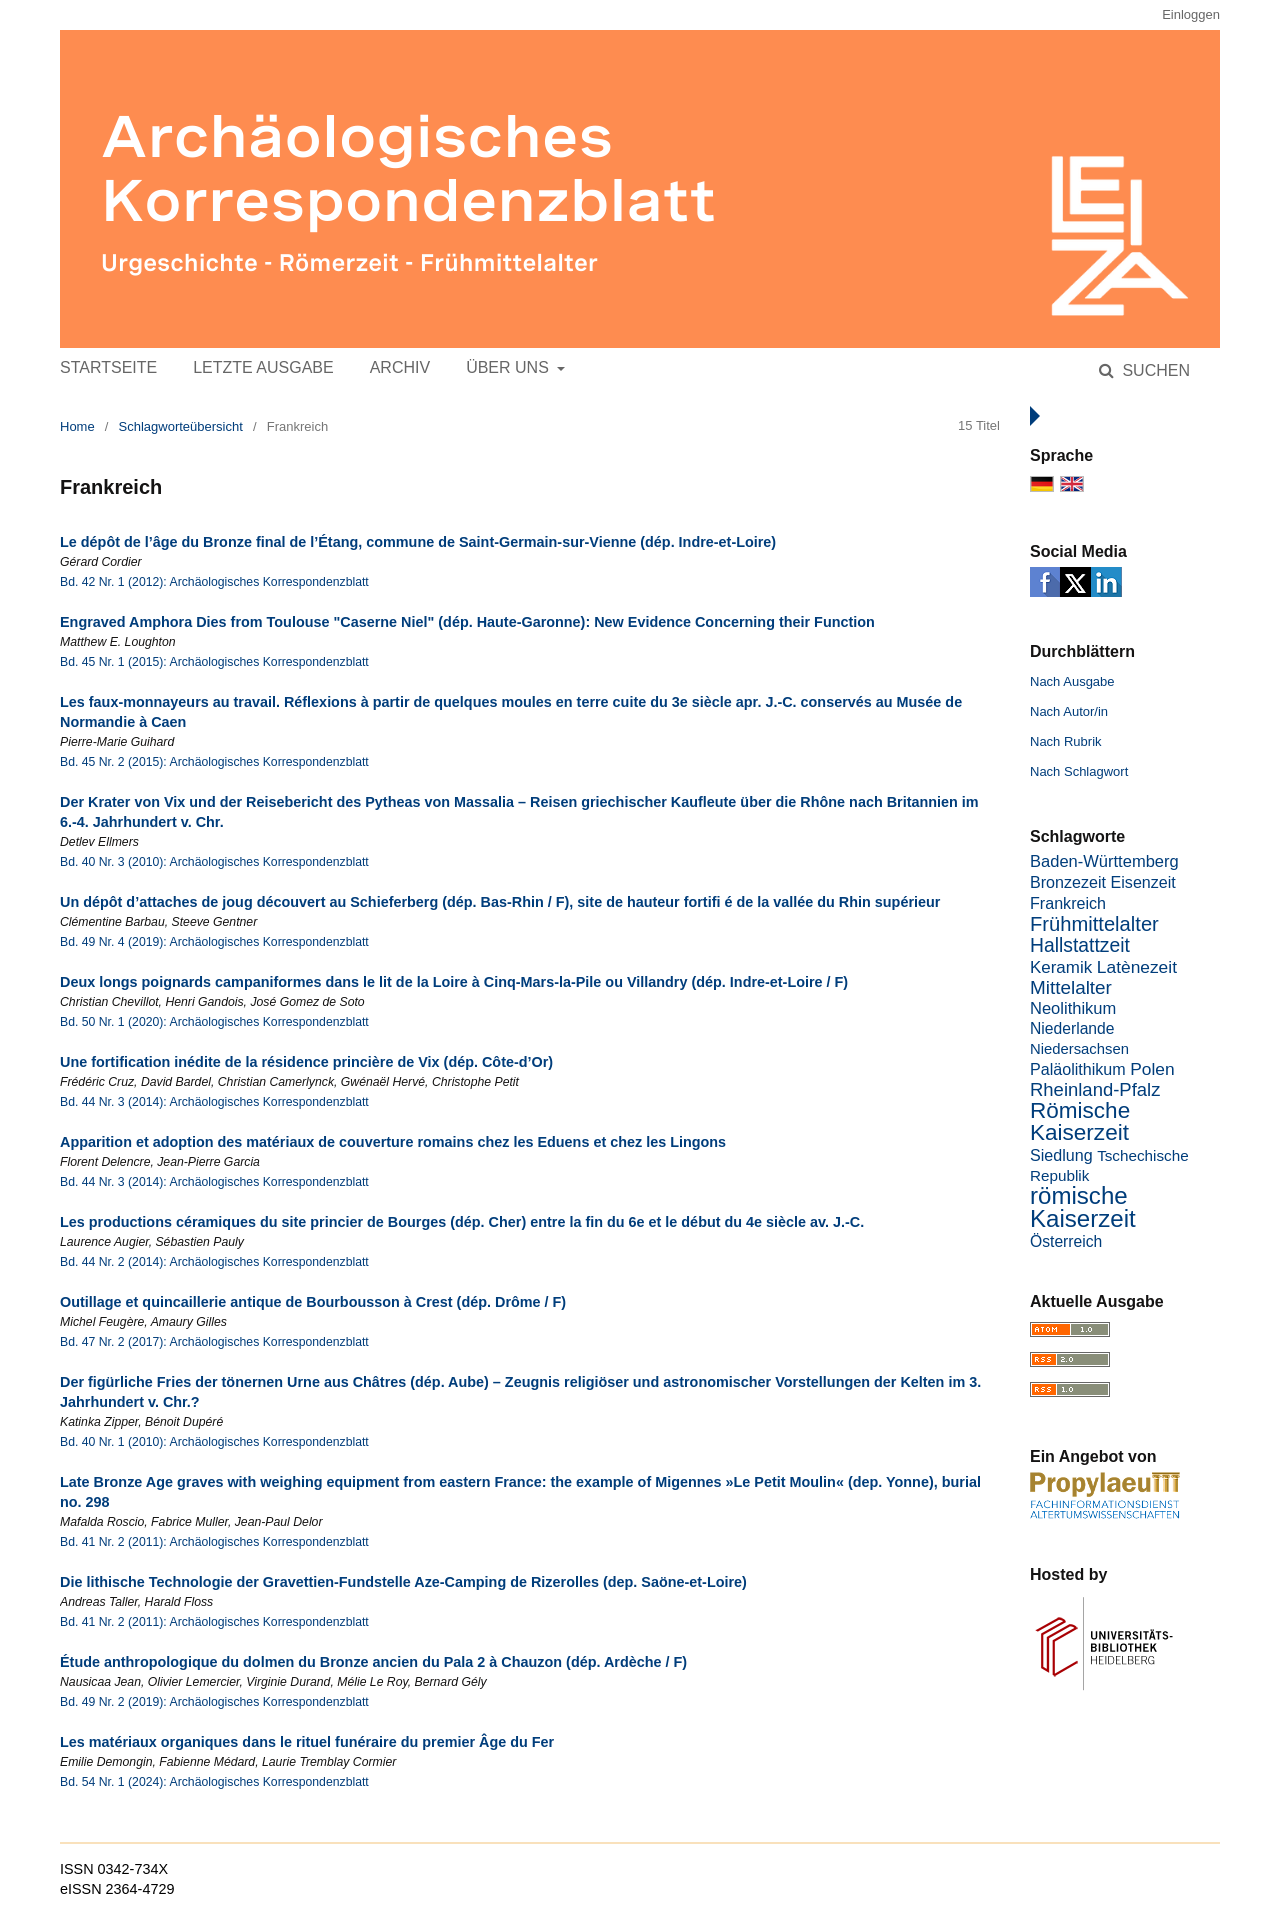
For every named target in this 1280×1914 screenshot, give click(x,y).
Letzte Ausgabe (263, 367)
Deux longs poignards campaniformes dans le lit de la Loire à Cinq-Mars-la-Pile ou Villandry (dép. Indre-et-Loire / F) (454, 982)
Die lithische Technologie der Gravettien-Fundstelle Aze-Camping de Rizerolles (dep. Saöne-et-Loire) (403, 1582)
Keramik (1061, 967)
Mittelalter (1071, 987)
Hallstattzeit (1080, 945)
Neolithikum (1073, 1008)
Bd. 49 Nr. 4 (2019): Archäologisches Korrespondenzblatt (214, 942)
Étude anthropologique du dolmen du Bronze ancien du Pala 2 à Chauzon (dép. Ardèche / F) (373, 1662)
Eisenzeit (1143, 882)
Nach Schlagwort (1079, 771)
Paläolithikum (1078, 1069)
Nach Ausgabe (1072, 681)
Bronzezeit (1068, 882)
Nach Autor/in (1069, 711)
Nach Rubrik (1066, 741)
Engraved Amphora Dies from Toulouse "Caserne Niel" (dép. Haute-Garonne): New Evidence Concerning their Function (467, 622)
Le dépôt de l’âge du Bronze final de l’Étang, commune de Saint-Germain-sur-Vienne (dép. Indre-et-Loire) (418, 542)
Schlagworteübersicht (181, 426)
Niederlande (1072, 1028)
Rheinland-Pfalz (1095, 1089)
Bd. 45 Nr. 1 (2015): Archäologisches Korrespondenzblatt (214, 662)
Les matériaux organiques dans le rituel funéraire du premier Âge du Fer (307, 1742)
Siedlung (1061, 1155)
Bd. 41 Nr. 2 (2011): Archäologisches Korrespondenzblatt (214, 1542)
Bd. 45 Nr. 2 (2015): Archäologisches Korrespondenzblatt (214, 762)
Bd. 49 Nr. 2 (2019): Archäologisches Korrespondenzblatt (214, 1702)
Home (77, 426)
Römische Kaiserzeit (1080, 1121)
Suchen (1154, 370)
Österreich (1066, 1241)
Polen (1152, 1069)
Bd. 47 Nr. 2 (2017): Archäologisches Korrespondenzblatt (214, 1342)
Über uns (509, 367)
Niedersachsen (1079, 1049)
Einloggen (1191, 14)
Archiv (400, 367)
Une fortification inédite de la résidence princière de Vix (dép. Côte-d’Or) (306, 1062)
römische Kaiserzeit (1083, 1207)
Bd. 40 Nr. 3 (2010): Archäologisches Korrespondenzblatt (214, 862)
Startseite (108, 367)
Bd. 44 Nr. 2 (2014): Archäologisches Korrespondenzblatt (214, 1262)
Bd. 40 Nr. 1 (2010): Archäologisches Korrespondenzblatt (214, 1442)
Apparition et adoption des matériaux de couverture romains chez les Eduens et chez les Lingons (393, 1142)
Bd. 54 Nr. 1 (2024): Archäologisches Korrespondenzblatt (214, 1782)
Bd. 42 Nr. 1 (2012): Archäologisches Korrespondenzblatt (214, 582)
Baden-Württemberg (1104, 861)
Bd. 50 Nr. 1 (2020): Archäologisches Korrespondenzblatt (214, 1022)
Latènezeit (1137, 967)
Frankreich (1068, 903)
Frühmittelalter (1094, 924)
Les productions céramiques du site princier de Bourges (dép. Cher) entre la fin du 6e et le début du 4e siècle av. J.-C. (462, 1222)
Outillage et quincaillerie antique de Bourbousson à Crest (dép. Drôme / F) (313, 1302)
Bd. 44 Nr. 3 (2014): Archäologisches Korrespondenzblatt (214, 1102)
